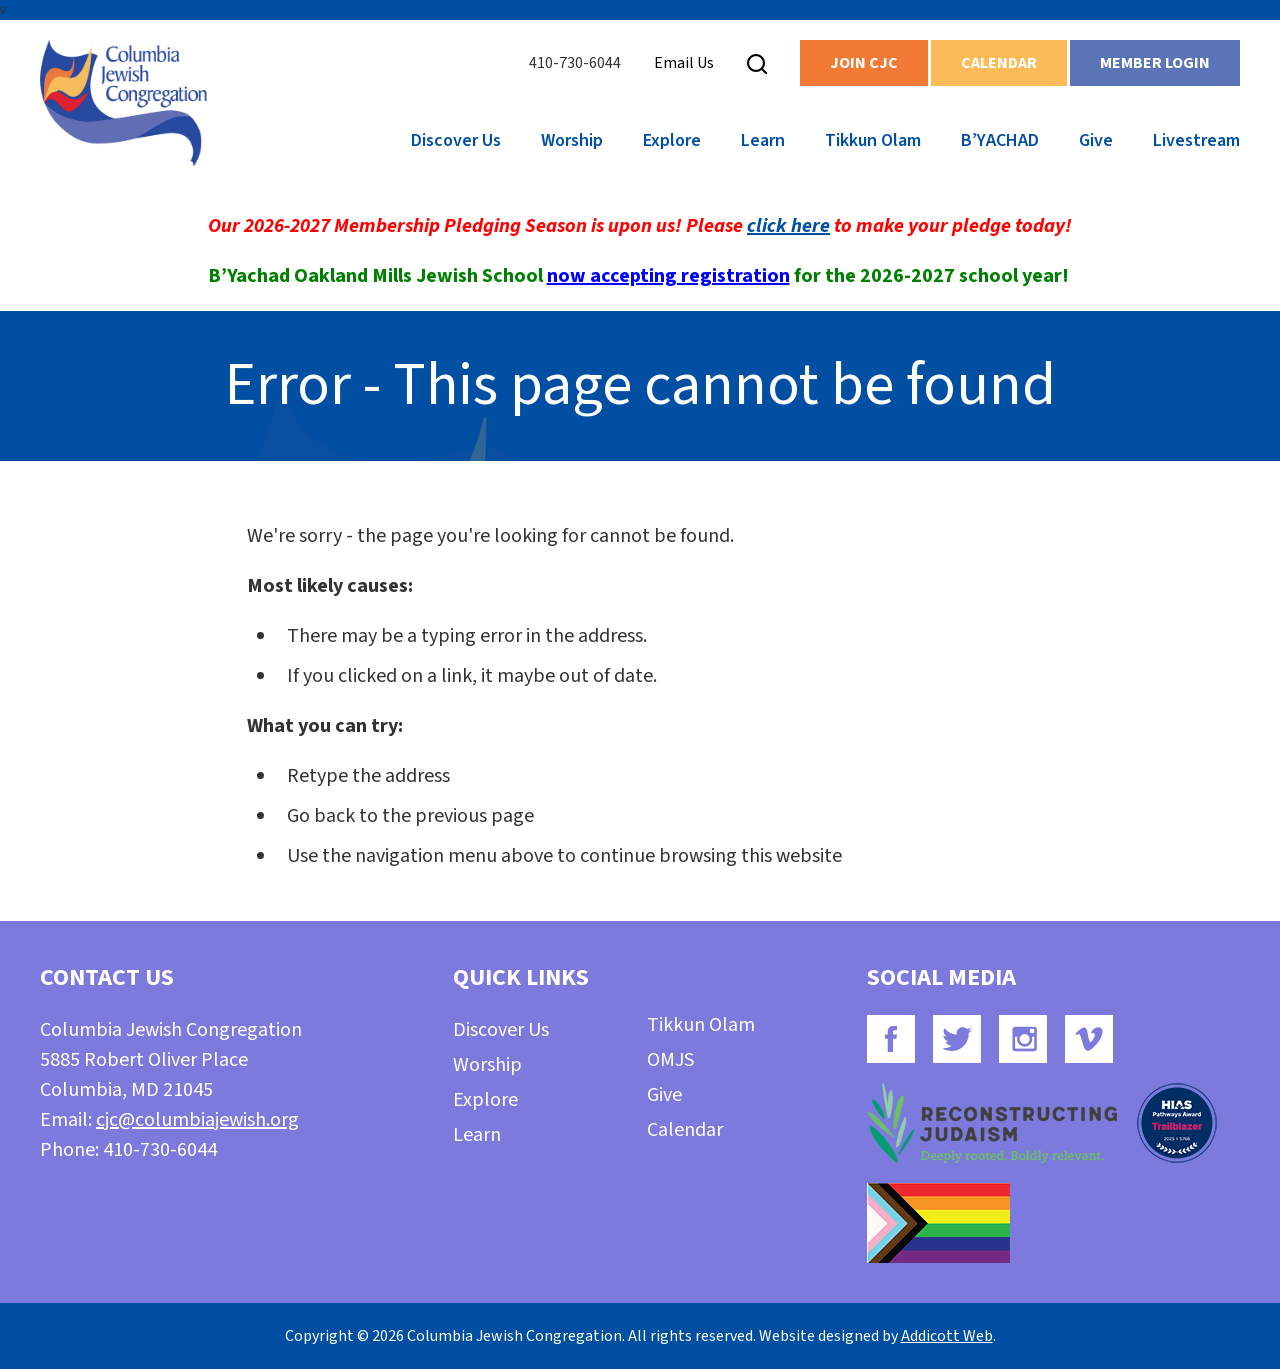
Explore (672, 140)
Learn (763, 140)
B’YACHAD (1000, 140)
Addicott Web (947, 1336)
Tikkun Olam (873, 140)
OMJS (670, 1060)
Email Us (684, 63)
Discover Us (456, 140)
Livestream (1196, 140)
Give (1096, 140)
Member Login (1155, 63)
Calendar (999, 63)
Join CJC (864, 63)
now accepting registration (668, 276)
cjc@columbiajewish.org (197, 1120)
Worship (572, 140)
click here (788, 226)
